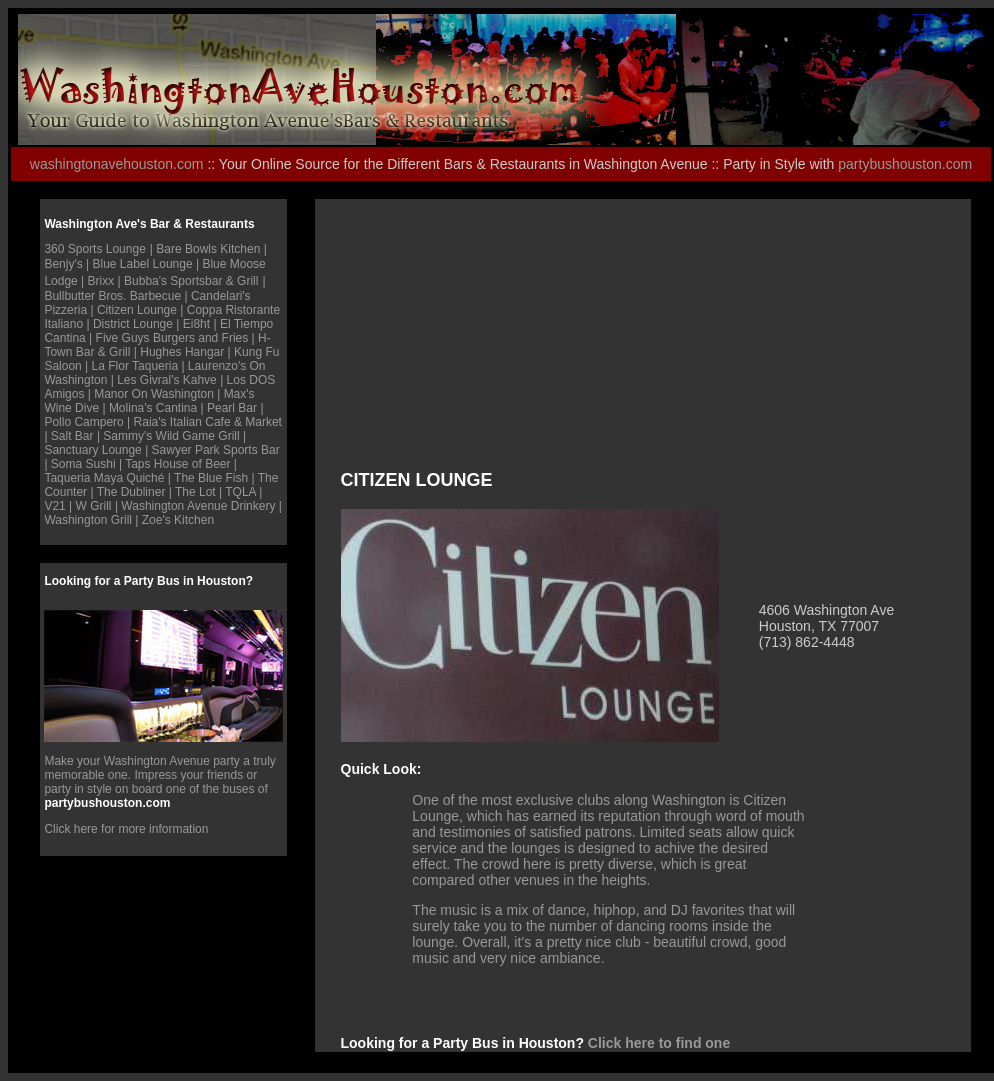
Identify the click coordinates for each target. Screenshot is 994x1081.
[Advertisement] (471, 345)
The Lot (197, 492)
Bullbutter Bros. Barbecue (112, 296)
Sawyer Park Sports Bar (216, 450)
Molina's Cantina (153, 408)
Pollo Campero (83, 422)
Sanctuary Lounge (92, 450)
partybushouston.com (905, 164)
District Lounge (133, 324)
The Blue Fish (211, 478)
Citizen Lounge (137, 310)
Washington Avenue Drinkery (198, 506)
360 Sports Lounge (94, 249)
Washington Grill (88, 520)
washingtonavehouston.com (117, 164)
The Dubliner (131, 492)
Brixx (101, 281)
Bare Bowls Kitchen (208, 249)
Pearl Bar (232, 408)
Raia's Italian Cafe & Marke (206, 422)
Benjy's (63, 264)
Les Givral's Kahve (167, 380)
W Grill (94, 506)
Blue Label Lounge (143, 264)
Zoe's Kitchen (178, 520)
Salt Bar (74, 436)
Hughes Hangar (183, 352)
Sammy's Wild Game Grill (171, 436)
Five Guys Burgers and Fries (172, 338)
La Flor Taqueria (135, 366)
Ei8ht (198, 324)
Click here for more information (126, 829)
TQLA (240, 492)
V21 (54, 506)
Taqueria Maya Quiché (104, 478)
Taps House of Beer (177, 464)
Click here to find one (659, 1043)
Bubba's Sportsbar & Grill (191, 281)
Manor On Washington (154, 394)
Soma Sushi (83, 464)
